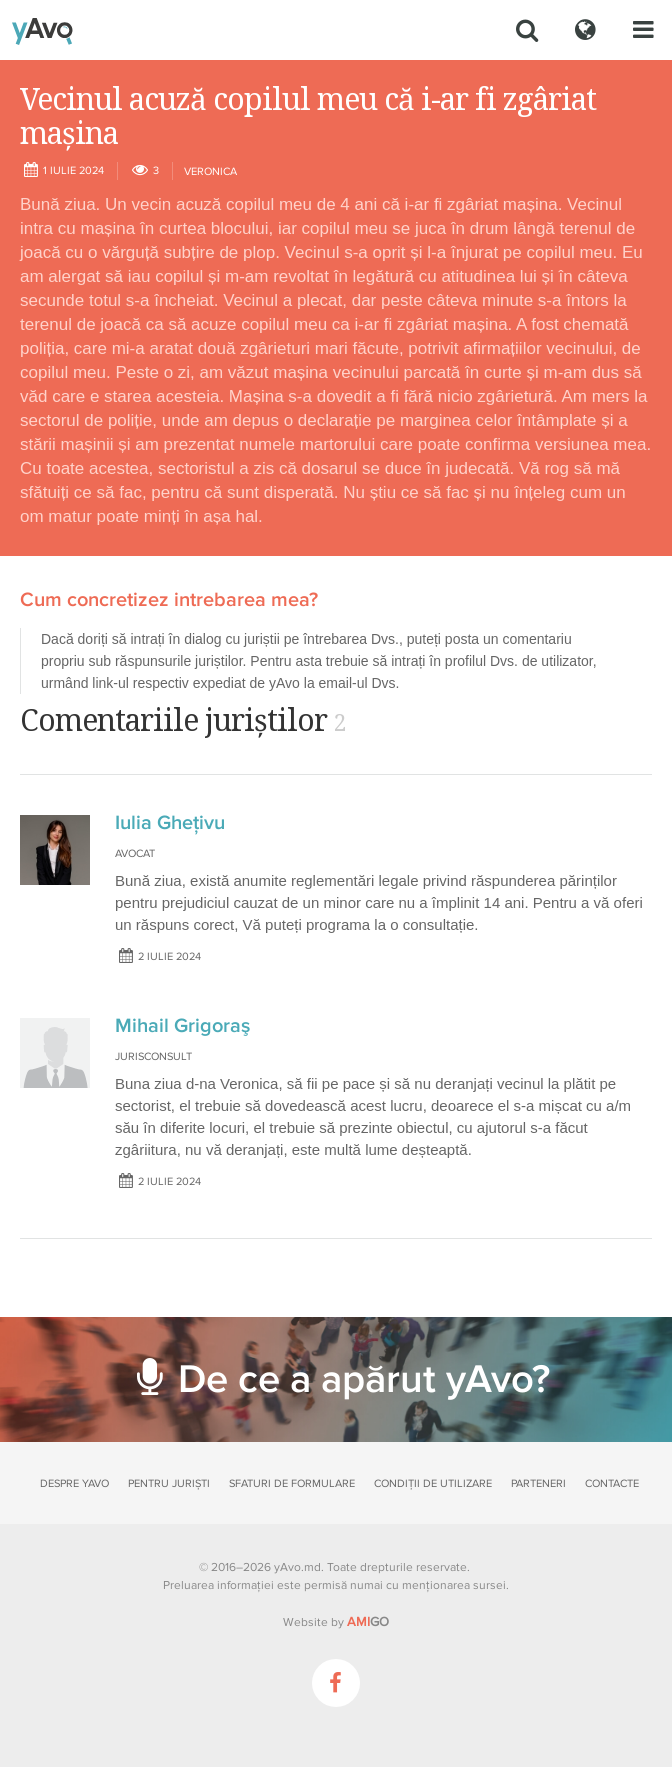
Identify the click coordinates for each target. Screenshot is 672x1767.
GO (368, 1622)
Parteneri (538, 1483)
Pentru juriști (169, 1483)
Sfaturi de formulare (292, 1483)
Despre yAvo (74, 1483)
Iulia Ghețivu (170, 823)
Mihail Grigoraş (182, 1026)
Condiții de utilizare (433, 1483)
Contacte (612, 1483)
